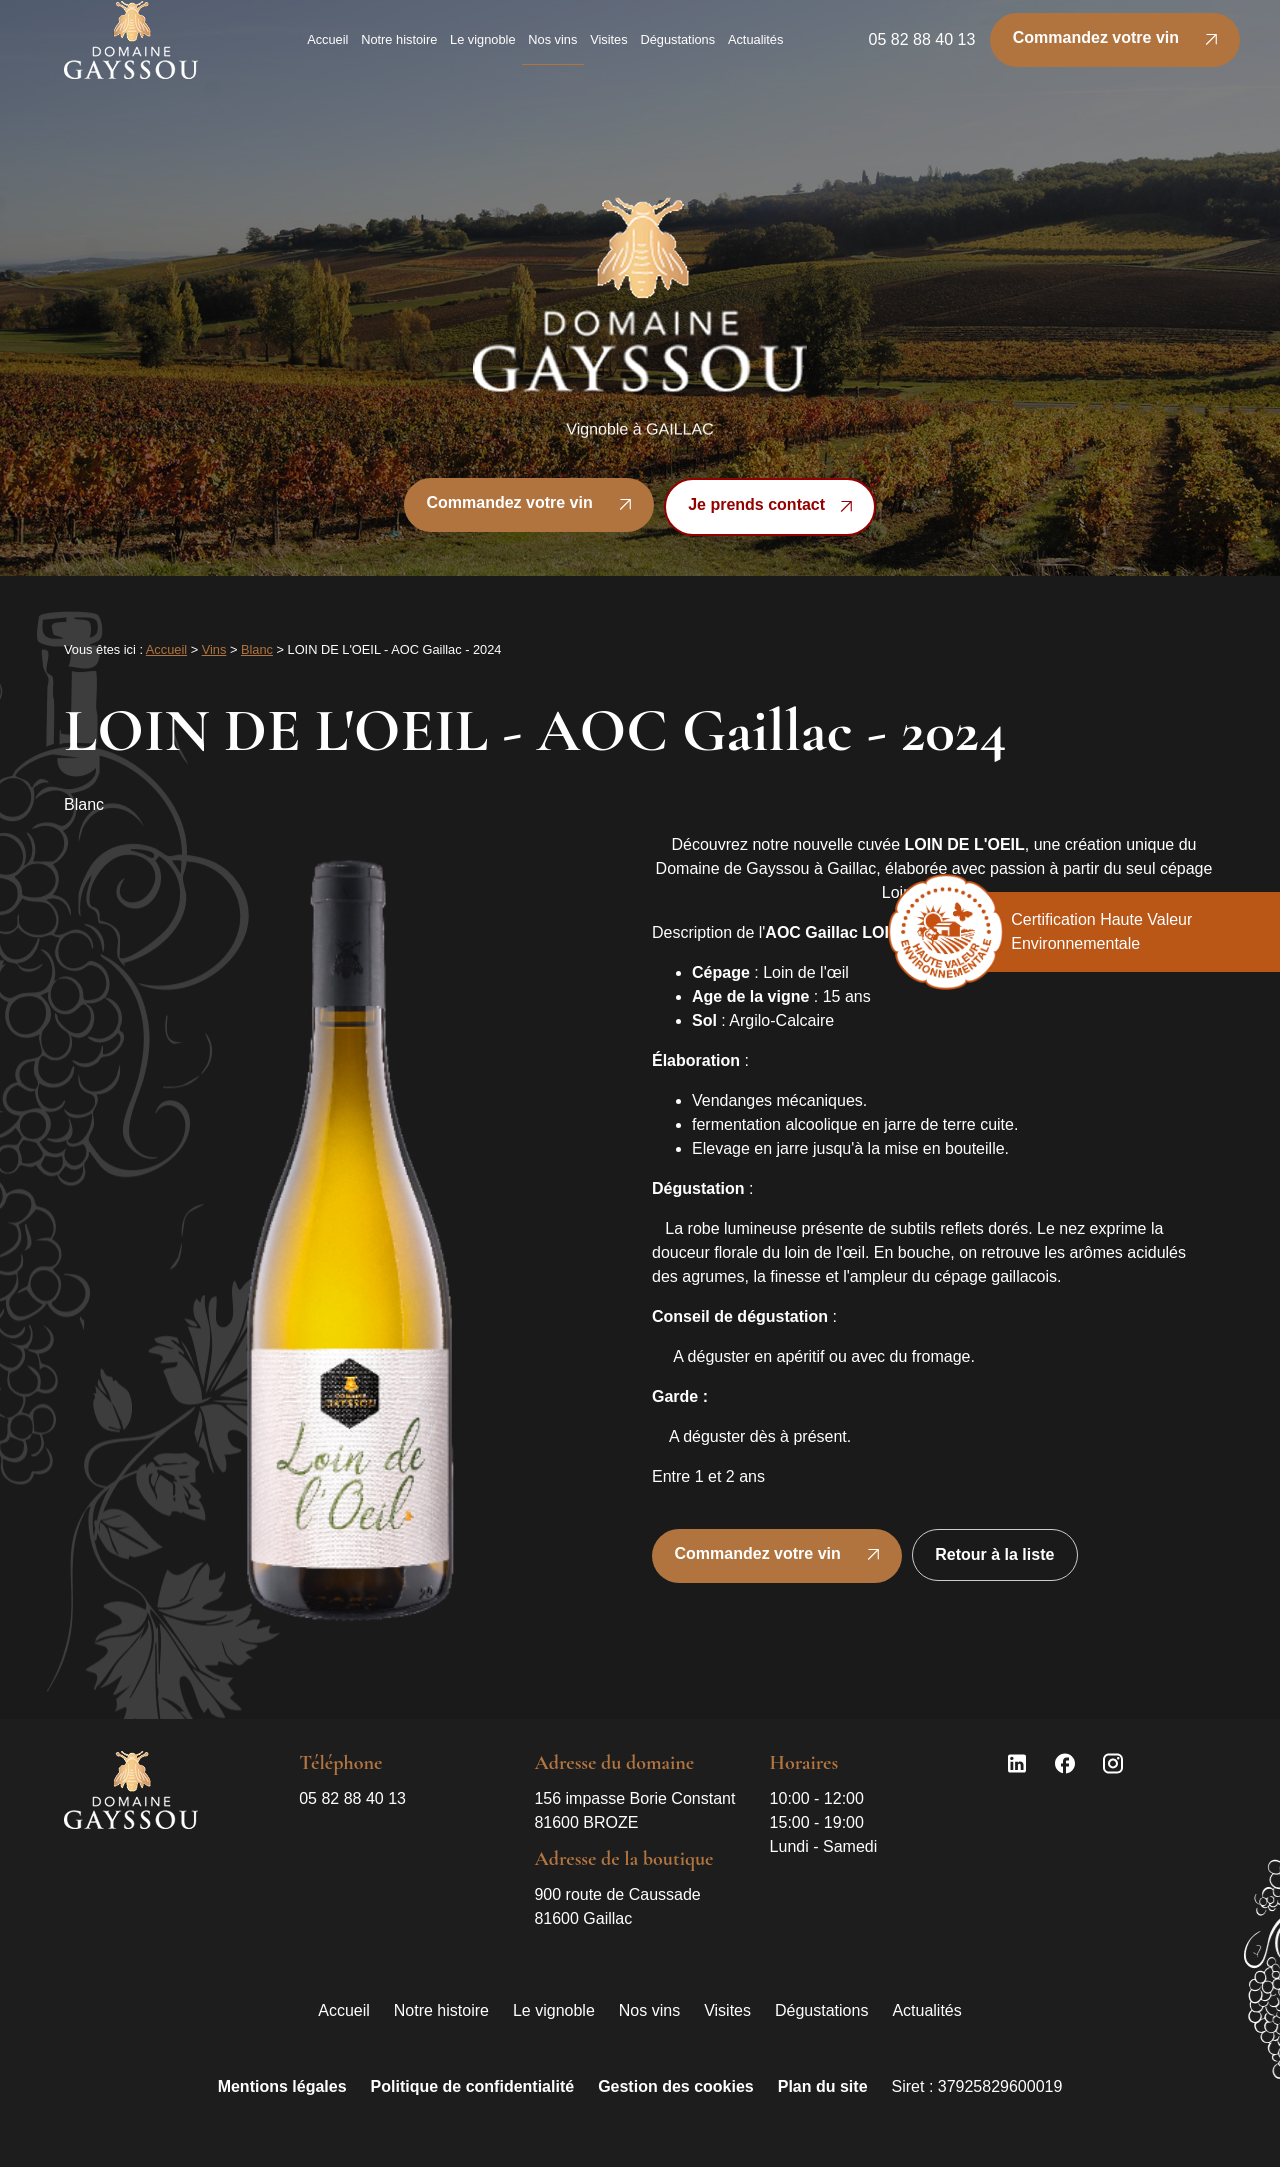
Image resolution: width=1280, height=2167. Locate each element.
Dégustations (677, 48)
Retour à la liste (994, 1554)
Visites (608, 48)
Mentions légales (282, 2086)
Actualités (755, 48)
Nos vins (552, 48)
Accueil (327, 48)
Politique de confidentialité (473, 2086)
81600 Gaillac (619, 1905)
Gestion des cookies (676, 2086)
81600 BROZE (636, 1809)
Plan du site (823, 2086)
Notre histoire (399, 48)
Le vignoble (482, 48)
